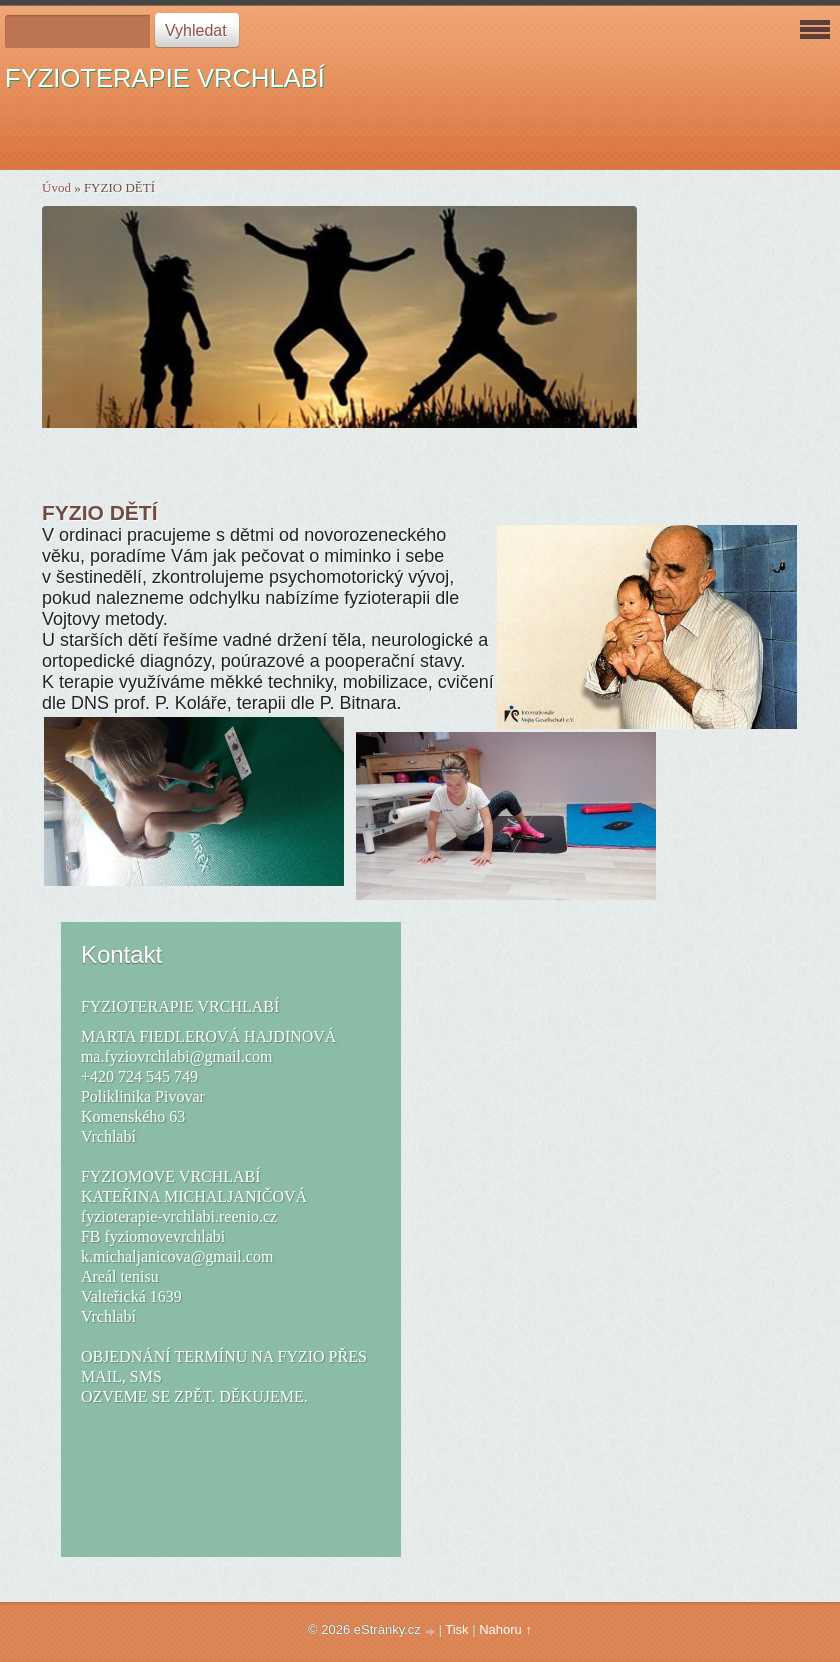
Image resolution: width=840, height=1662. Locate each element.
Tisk (456, 1629)
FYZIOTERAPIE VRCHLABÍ (165, 78)
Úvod (56, 187)
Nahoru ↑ (505, 1629)
